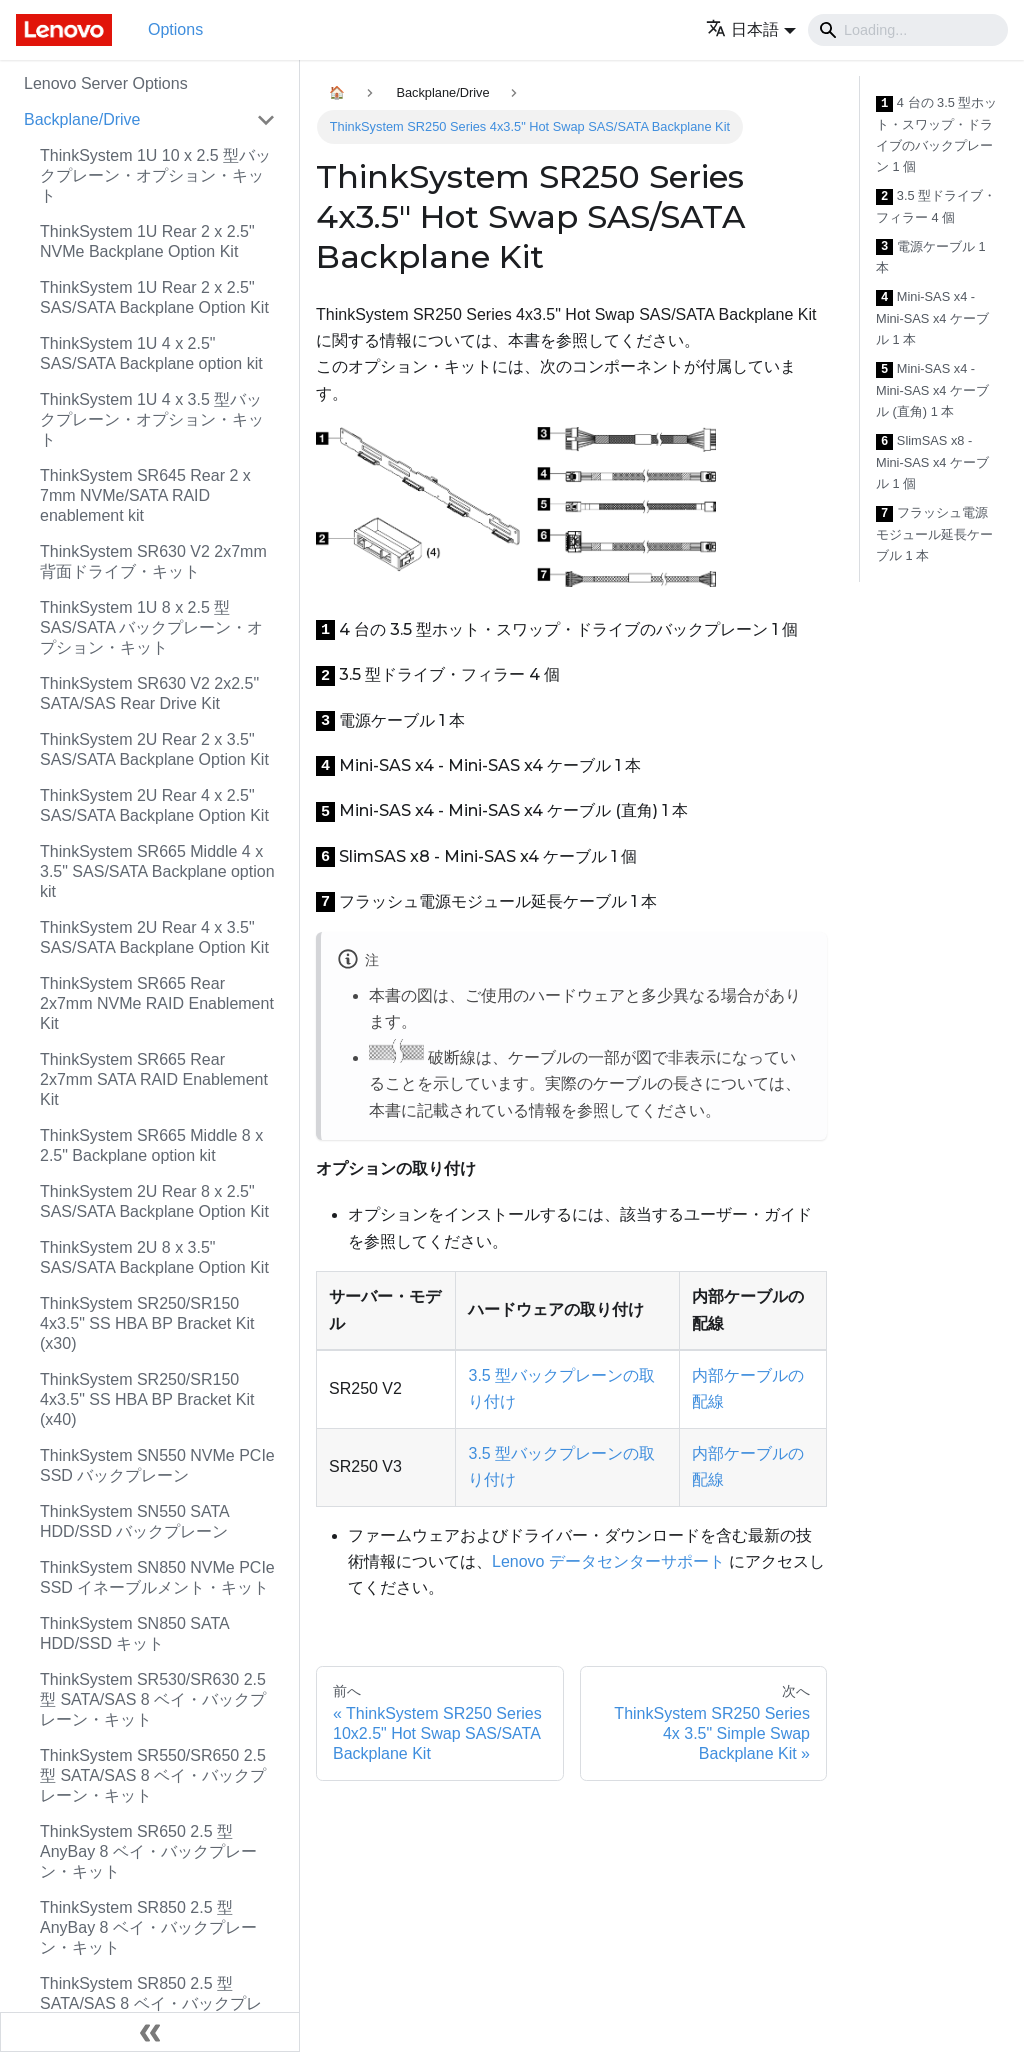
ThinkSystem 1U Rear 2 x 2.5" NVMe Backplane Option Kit (147, 241)
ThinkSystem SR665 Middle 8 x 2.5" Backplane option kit (151, 1145)
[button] (751, 29)
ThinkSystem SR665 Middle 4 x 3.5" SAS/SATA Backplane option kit (157, 871)
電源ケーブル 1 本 (931, 257)
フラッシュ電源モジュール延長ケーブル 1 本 (934, 534)
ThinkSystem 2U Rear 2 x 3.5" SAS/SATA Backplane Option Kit (154, 749)
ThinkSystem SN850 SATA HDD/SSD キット (134, 1633)
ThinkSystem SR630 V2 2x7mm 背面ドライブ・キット (153, 561)
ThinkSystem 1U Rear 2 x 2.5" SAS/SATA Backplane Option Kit (154, 297)
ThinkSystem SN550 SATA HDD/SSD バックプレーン (134, 1521)
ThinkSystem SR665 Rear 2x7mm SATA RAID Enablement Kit (154, 1079)
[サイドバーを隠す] (150, 2032)
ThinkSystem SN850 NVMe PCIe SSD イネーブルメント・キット (157, 1577)
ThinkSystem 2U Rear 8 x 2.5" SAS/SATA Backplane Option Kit (154, 1201)
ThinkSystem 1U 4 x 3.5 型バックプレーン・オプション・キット (152, 419)
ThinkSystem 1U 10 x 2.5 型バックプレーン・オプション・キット (155, 175)
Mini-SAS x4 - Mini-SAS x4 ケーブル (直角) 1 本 (932, 390)
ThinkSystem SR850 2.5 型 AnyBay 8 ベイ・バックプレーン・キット (148, 1927)
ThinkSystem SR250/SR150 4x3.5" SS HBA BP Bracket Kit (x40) (147, 1399)
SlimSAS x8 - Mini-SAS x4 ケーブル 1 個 (932, 462)
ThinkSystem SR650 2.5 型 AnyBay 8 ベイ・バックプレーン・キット (148, 1851)
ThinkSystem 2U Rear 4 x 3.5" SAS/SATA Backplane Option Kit (154, 937)
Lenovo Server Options (106, 83)
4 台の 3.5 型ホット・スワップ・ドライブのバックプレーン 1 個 (936, 134)
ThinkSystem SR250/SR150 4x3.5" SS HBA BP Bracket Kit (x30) (147, 1323)
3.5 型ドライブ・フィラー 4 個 (936, 206)
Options (175, 29)
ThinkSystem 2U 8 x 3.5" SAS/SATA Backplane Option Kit (154, 1257)
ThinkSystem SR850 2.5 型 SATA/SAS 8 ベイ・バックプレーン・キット (151, 2003)
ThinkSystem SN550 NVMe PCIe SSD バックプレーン (157, 1465)
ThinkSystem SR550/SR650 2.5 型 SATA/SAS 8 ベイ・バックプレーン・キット (153, 1775)
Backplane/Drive (82, 119)
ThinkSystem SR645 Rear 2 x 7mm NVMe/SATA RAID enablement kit (145, 495)
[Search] (908, 30)
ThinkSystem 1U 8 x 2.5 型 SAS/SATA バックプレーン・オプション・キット (151, 627)
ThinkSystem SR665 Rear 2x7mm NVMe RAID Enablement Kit (157, 1003)
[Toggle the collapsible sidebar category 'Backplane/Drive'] (266, 120)
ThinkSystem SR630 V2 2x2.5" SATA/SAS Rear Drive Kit (149, 693)
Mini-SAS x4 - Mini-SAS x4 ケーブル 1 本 (932, 318)
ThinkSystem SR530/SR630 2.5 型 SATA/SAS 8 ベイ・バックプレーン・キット (153, 1699)
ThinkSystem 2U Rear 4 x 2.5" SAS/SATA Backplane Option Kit (154, 805)
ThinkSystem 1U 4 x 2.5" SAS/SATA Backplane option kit (151, 353)
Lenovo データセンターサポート (608, 1561)
